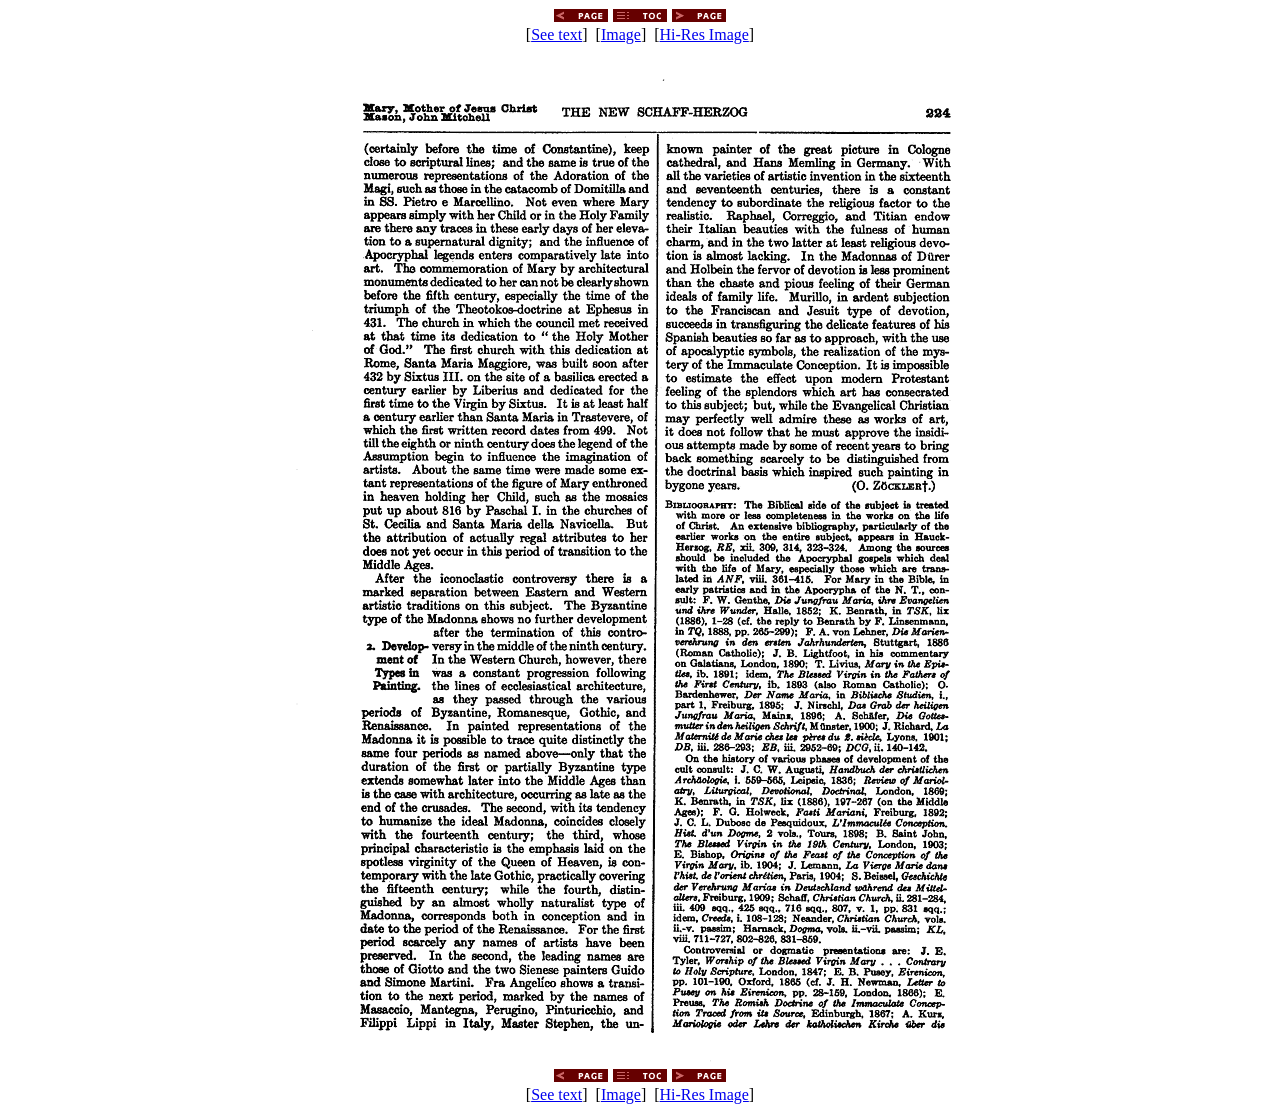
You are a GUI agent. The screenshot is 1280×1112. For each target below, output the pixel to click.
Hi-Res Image (704, 34)
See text (556, 34)
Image (621, 34)
